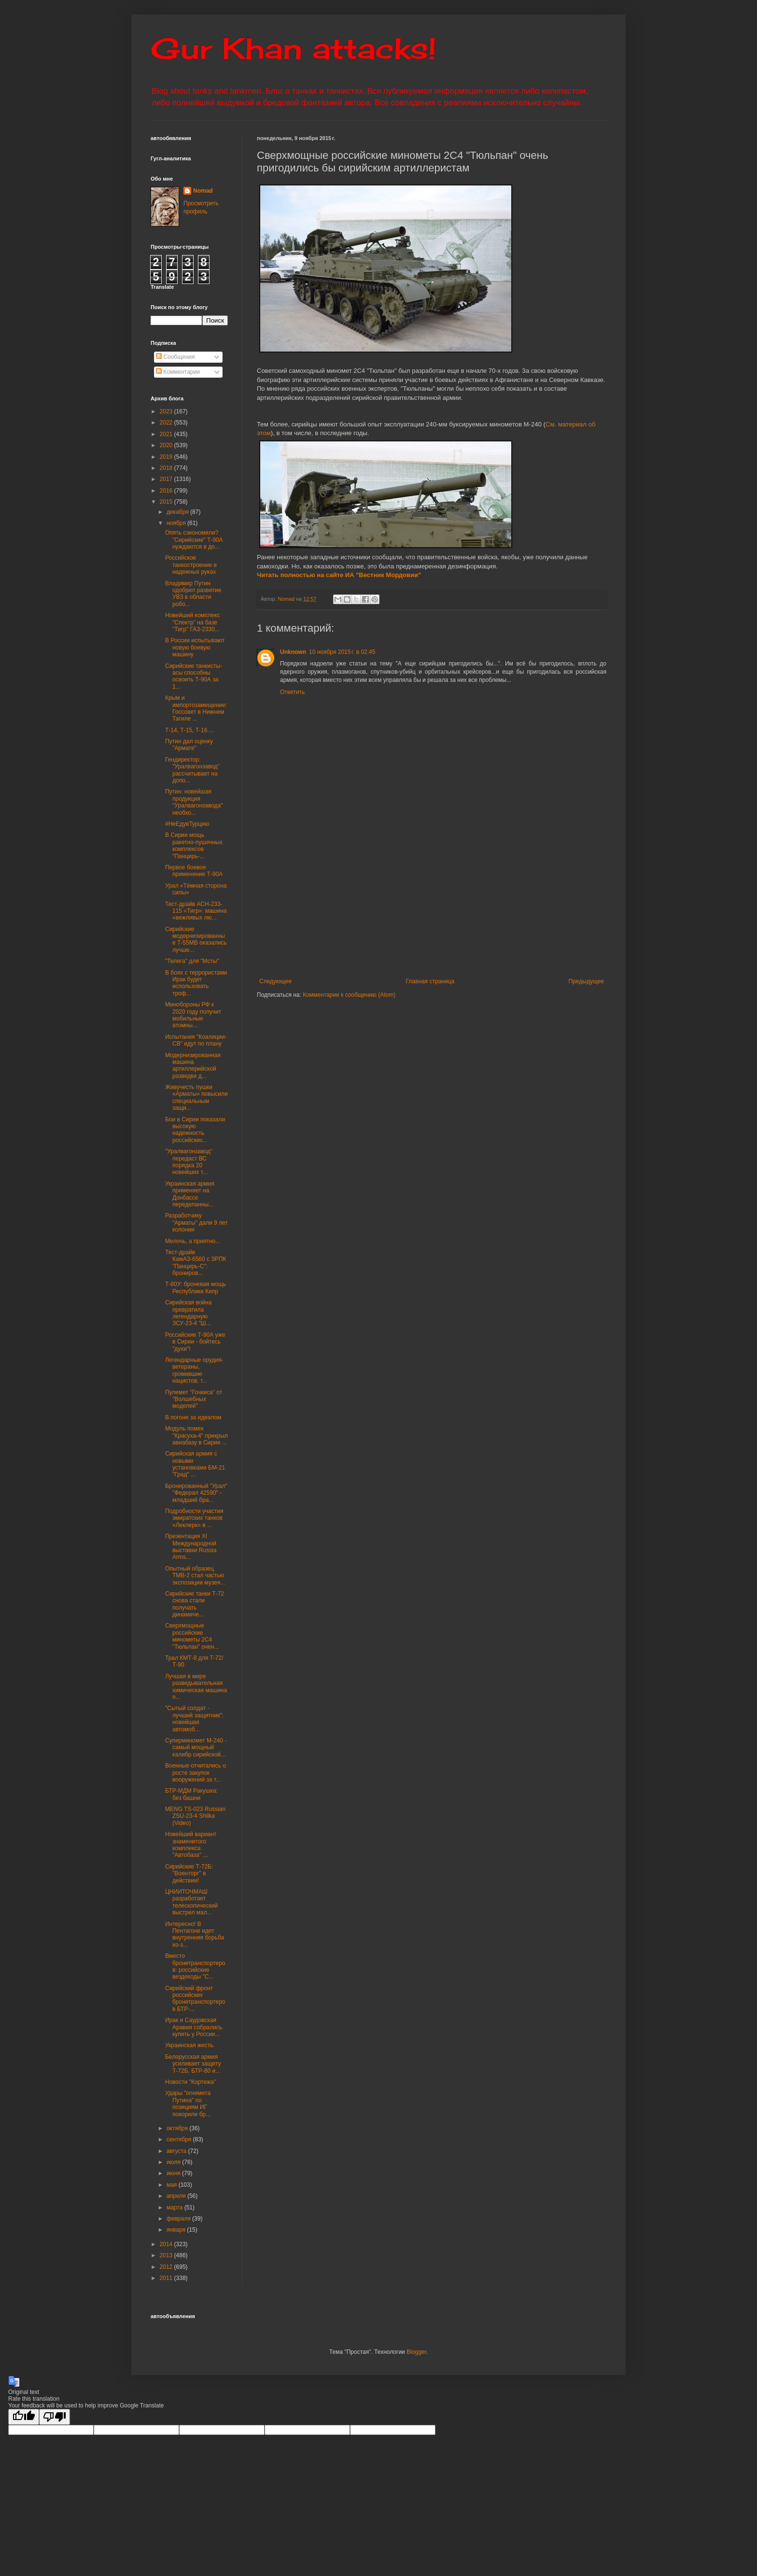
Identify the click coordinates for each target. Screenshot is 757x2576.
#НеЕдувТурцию (187, 824)
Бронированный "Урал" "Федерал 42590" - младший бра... (196, 1493)
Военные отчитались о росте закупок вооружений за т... (195, 1772)
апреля (177, 2196)
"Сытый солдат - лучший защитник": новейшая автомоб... (194, 1718)
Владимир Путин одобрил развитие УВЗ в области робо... (193, 594)
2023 (167, 411)
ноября (177, 523)
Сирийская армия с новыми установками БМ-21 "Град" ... (195, 1464)
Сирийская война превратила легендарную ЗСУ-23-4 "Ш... (188, 1313)
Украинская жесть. (190, 2045)
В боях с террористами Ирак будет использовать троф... (196, 983)
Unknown (293, 652)
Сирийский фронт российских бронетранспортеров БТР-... (195, 1998)
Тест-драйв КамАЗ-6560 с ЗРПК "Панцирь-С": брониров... (195, 1262)
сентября (180, 2139)
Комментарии (178, 371)
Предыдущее (586, 981)
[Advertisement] (491, 905)
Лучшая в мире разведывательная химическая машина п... (196, 1686)
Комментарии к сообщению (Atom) (349, 994)
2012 (167, 2267)
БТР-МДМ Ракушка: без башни (191, 1794)
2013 (167, 2255)
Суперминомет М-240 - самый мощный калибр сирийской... (195, 1747)
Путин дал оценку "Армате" (189, 744)
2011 (167, 2278)
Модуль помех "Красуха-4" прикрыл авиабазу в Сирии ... (196, 1435)
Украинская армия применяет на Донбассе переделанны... (189, 1194)
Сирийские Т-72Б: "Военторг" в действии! (189, 1873)
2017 (167, 479)
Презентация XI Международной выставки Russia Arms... (190, 1546)
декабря (178, 512)
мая (173, 2184)
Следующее (275, 981)
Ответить (292, 692)
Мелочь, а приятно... (192, 1241)
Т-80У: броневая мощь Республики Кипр (195, 1287)
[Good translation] (23, 2417)
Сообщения (175, 357)
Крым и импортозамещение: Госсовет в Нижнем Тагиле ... (196, 708)
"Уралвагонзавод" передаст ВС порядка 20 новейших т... (188, 1161)
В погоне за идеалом (193, 1417)
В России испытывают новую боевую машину (194, 647)
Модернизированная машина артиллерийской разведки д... (193, 1065)
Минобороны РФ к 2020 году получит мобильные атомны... (193, 1015)
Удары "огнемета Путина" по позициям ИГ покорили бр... (187, 2103)
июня (174, 2173)
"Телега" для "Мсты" (192, 961)
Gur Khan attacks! (293, 48)
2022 (167, 422)
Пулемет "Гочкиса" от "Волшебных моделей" (193, 1399)
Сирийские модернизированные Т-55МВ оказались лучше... (196, 939)
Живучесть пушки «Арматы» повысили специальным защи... (196, 1097)
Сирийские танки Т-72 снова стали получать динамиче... (194, 1604)
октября (178, 2128)
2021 (167, 434)
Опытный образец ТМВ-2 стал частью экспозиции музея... (195, 1575)
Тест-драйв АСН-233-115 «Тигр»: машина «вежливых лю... (195, 911)
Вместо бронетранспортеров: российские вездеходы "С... (195, 1966)
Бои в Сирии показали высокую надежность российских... (195, 1130)
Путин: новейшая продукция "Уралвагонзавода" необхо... (194, 802)
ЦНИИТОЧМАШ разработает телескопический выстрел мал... (191, 1902)
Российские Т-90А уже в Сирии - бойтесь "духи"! (195, 1341)
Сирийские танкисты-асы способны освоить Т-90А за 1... (193, 676)
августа (177, 2151)
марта (175, 2207)
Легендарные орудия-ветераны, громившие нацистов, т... (194, 1370)
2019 (167, 456)
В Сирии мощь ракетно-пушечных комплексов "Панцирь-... (194, 845)
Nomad (203, 190)
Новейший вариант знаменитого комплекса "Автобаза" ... (190, 1844)
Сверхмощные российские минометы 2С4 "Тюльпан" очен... (192, 1636)
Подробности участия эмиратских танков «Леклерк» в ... (194, 1518)
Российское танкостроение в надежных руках (191, 564)
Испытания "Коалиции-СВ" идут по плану (196, 1040)
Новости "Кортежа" (190, 2082)
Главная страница (430, 981)
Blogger (416, 2352)
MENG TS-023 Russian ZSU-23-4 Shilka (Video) (195, 1816)
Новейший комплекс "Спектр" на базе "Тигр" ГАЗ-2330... (192, 622)
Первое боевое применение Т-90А (194, 871)
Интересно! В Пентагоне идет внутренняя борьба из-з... (194, 1934)
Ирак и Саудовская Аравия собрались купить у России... (193, 2027)
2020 (167, 445)
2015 (167, 501)
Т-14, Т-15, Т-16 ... (189, 730)
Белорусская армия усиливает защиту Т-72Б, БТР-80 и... (193, 2063)
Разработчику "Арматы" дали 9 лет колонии (196, 1222)
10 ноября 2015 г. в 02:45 (342, 652)
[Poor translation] (54, 2417)
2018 (167, 468)
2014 (167, 2244)
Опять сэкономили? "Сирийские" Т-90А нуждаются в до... (194, 539)
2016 (167, 490)
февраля (179, 2218)
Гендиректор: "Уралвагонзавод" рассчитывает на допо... (192, 770)
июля (174, 2162)
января (177, 2229)
